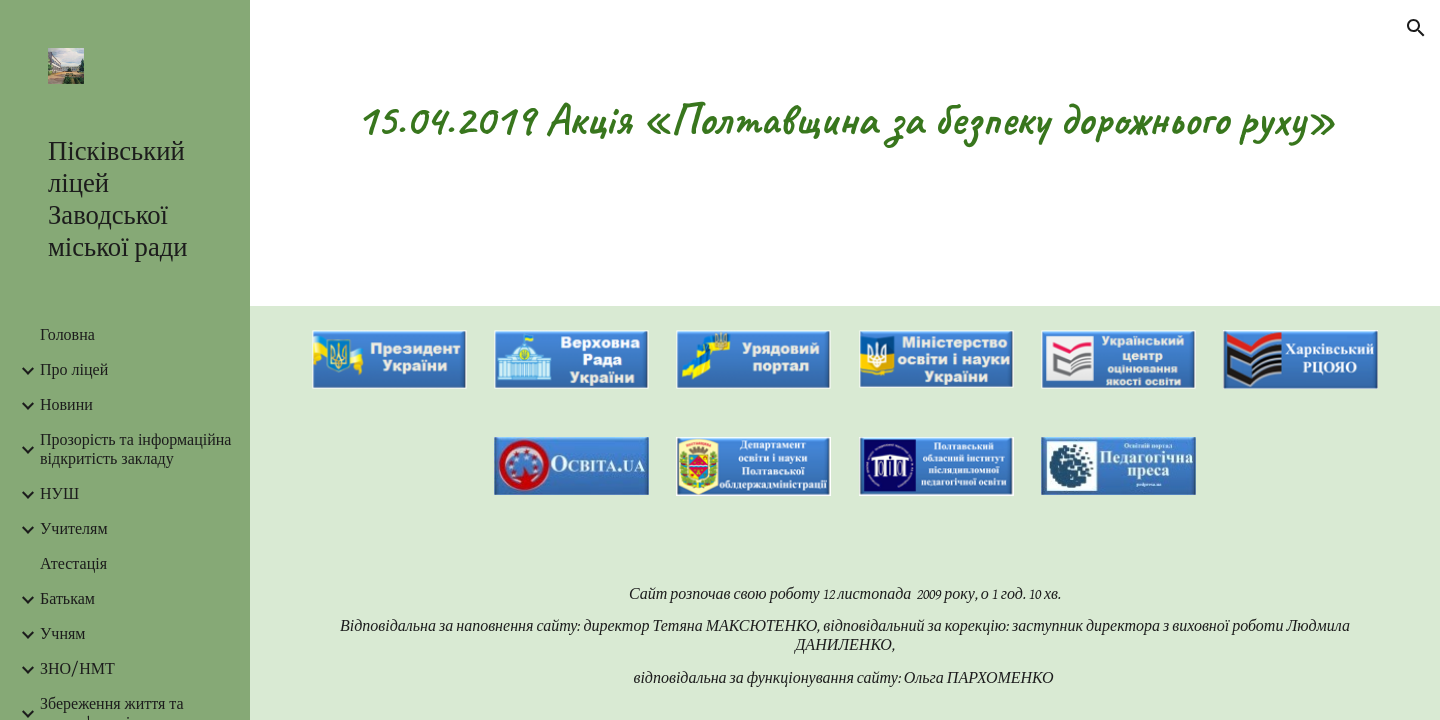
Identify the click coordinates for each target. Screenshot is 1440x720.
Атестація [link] (73, 564)
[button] (1416, 28)
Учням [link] (62, 634)
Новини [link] (66, 405)
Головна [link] (67, 335)
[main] (845, 119)
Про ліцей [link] (74, 370)
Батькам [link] (67, 599)
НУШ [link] (59, 494)
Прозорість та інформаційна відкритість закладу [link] (135, 450)
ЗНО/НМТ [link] (77, 669)
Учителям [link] (74, 529)
